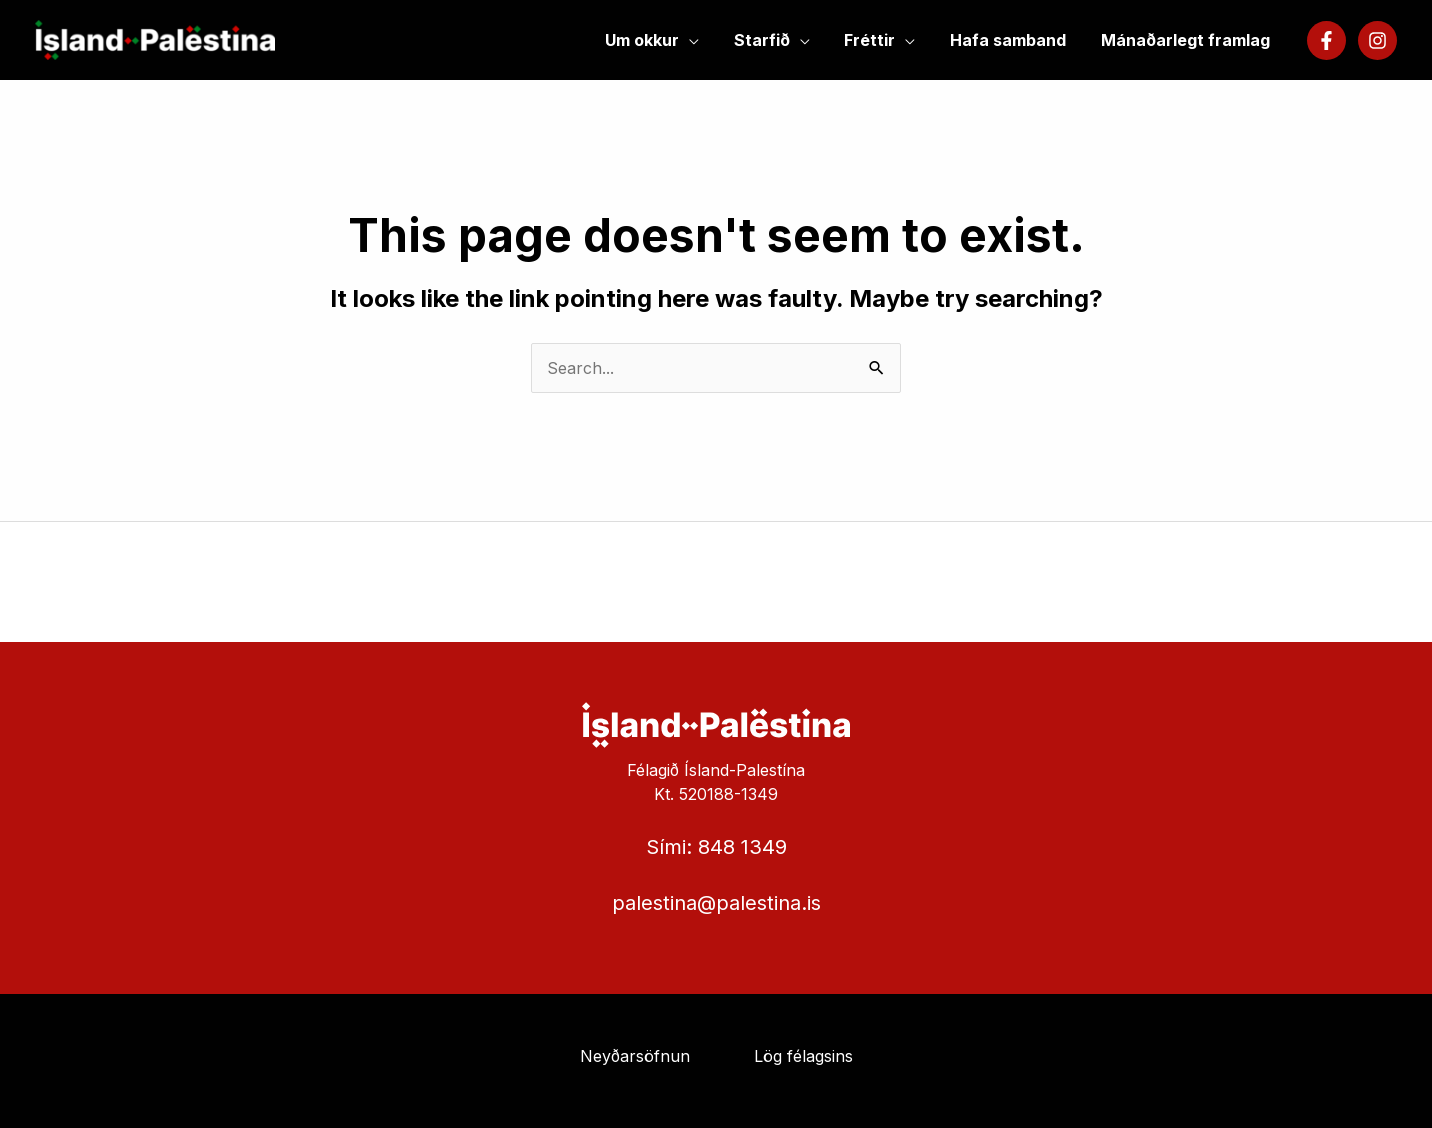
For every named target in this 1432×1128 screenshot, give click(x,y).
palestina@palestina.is (716, 903)
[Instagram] (1377, 40)
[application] (701, 40)
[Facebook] (1326, 40)
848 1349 (742, 847)
